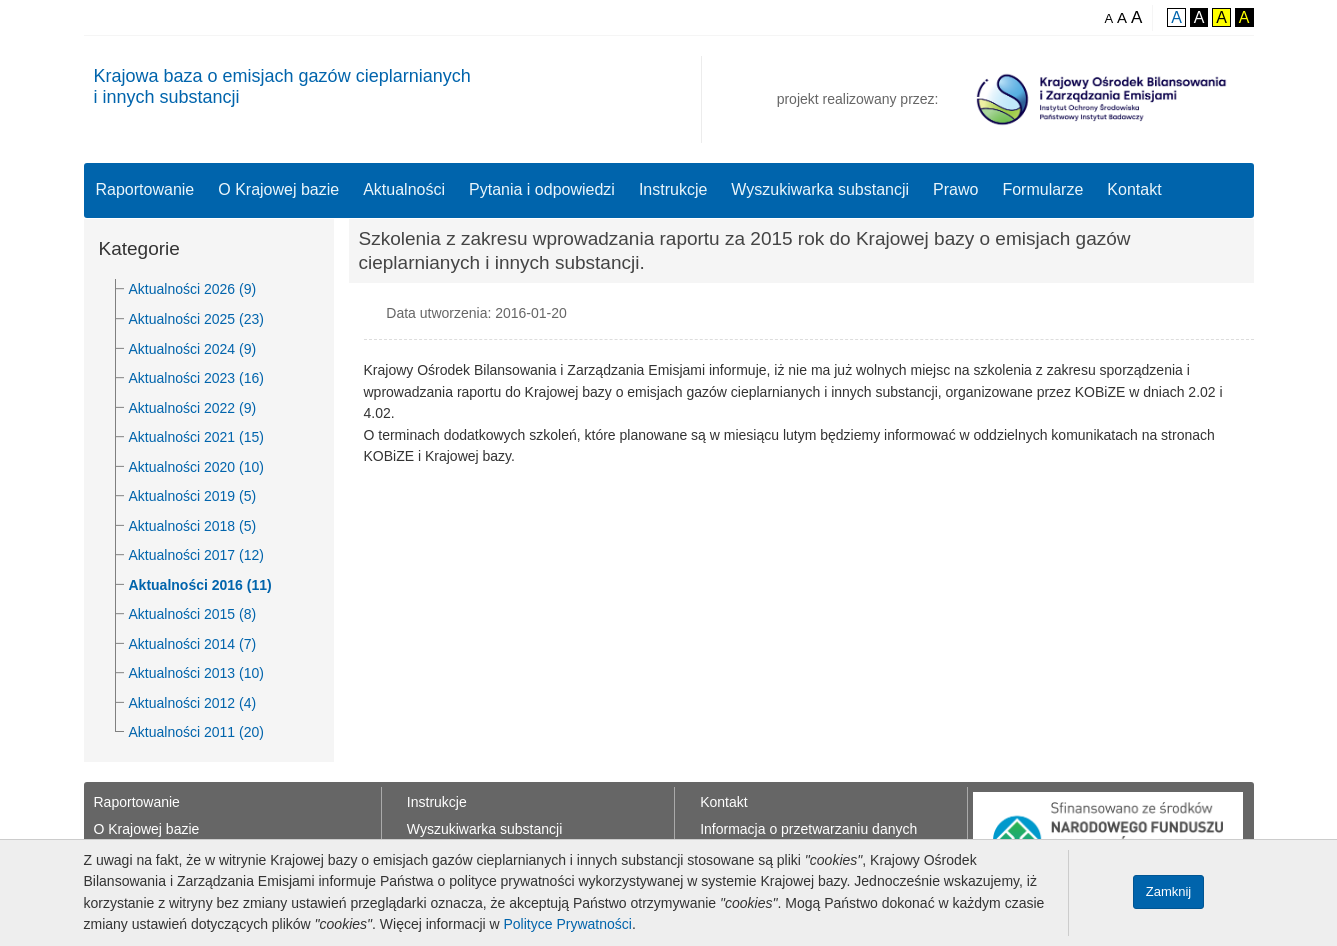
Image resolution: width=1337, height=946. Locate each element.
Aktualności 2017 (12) (196, 555)
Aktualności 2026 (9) (193, 289)
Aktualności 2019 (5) (193, 496)
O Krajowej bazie (278, 189)
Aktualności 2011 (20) (196, 732)
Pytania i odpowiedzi (542, 189)
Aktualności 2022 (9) (193, 408)
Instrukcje (673, 189)
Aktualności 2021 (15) (196, 437)
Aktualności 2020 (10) (196, 467)
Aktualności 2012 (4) (193, 703)
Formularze (1042, 189)
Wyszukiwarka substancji (820, 189)
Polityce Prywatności (568, 924)
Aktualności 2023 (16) (196, 378)
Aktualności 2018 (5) (193, 526)
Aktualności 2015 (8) (193, 614)
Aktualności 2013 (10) (196, 673)
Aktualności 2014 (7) (193, 644)
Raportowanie (145, 189)
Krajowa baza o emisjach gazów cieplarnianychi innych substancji (282, 86)
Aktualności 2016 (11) (200, 585)
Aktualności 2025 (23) (196, 319)
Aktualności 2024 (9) (193, 349)
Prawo (955, 189)
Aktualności (404, 189)
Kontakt (1134, 189)
